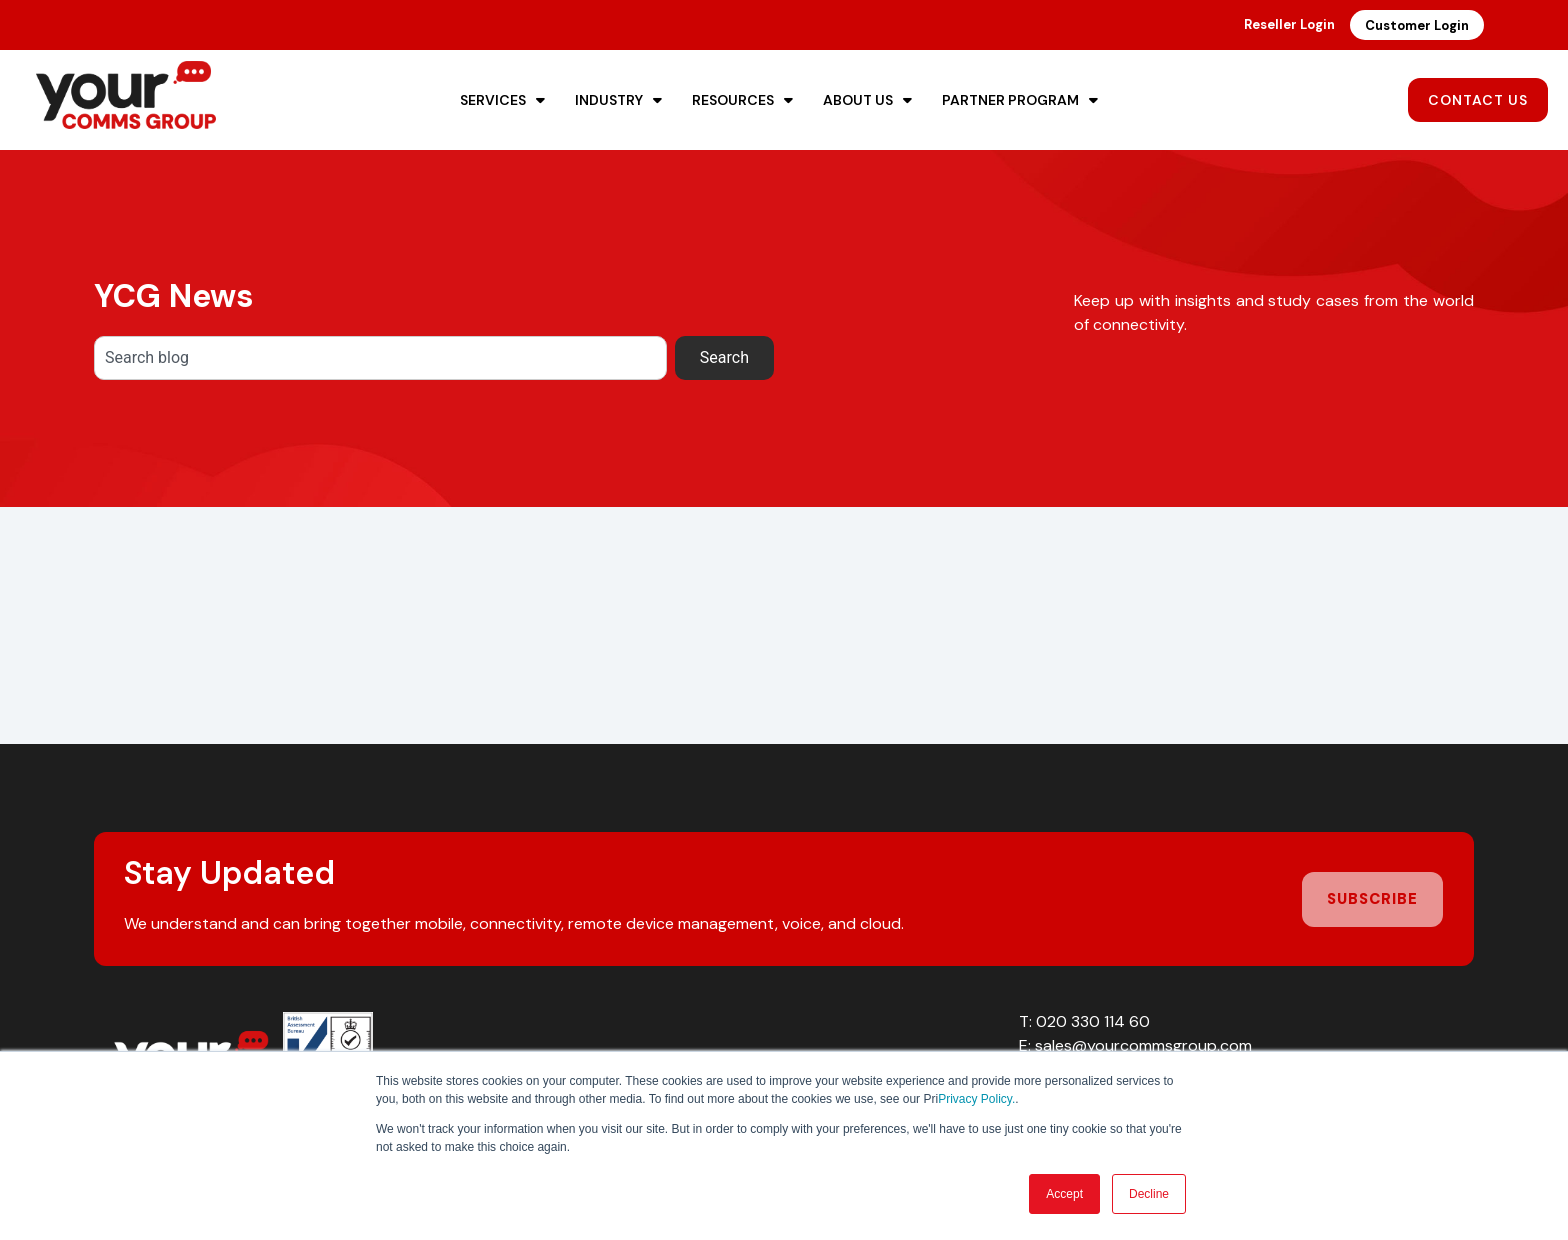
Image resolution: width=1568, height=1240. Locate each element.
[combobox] (380, 358)
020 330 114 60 (1093, 1021)
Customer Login (1417, 25)
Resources (742, 100)
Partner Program (1020, 100)
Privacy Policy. (976, 1099)
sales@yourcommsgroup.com (1143, 1045)
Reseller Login (1289, 24)
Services (502, 100)
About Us (867, 100)
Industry (618, 100)
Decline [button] (1149, 1194)
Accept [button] (1064, 1194)
